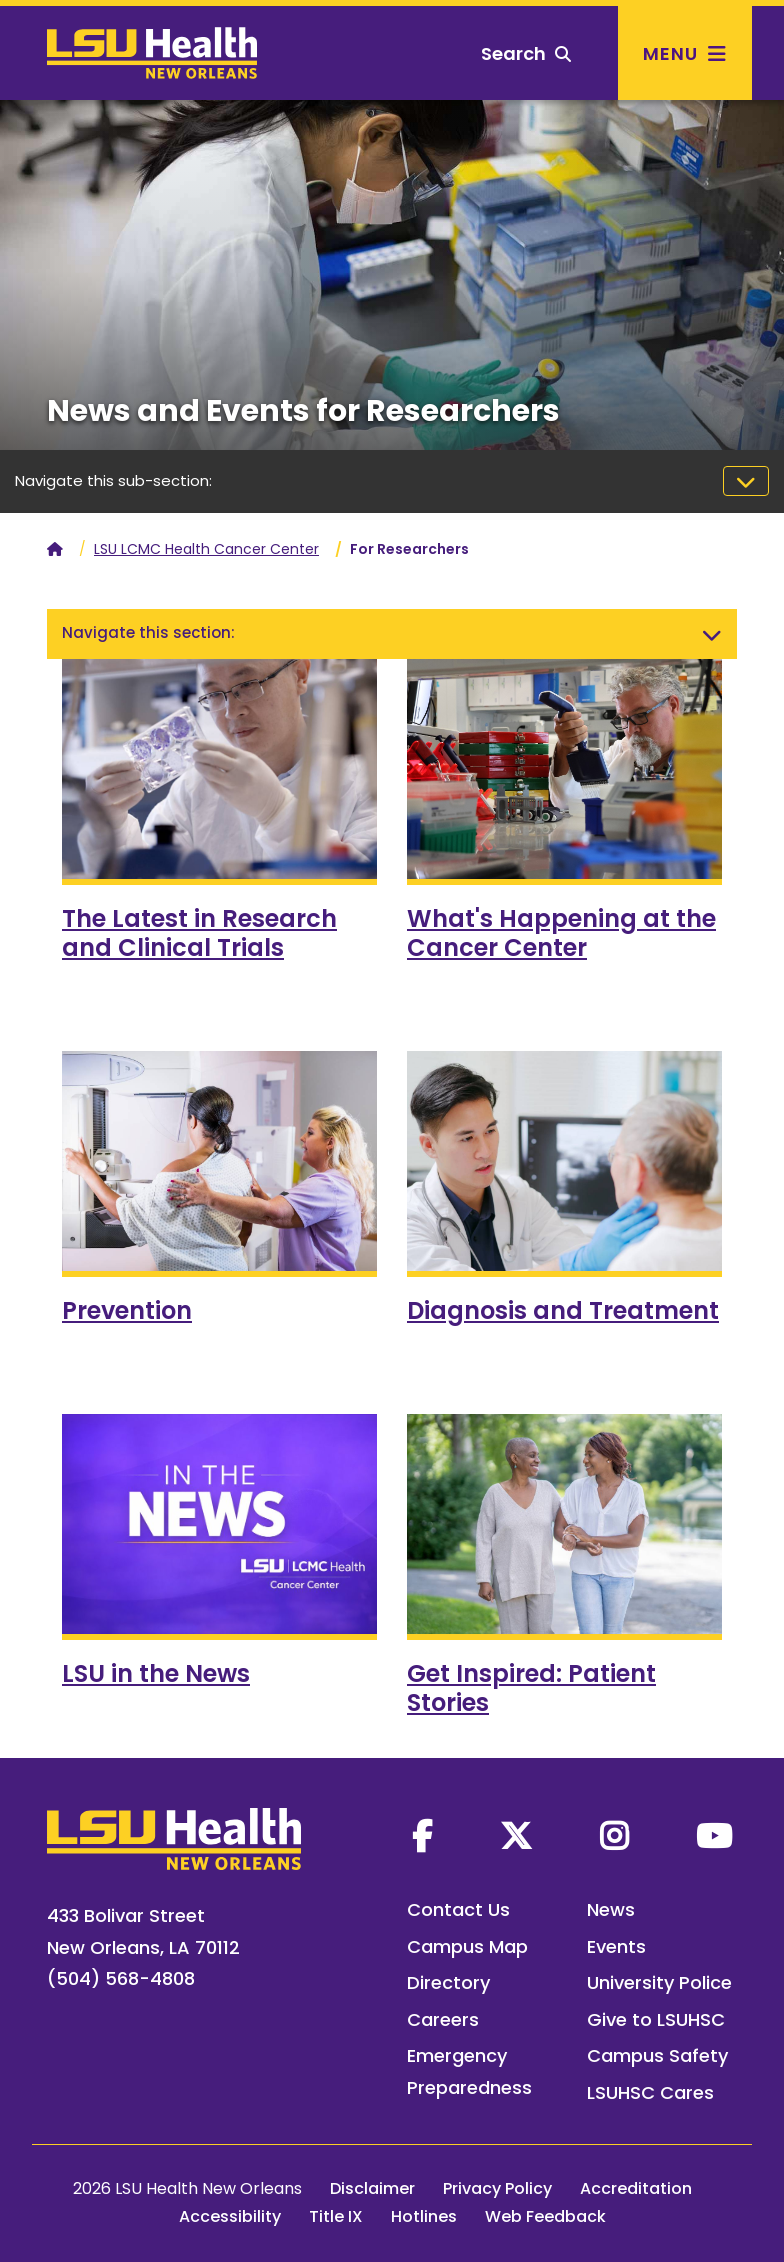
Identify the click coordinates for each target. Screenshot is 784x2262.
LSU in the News (156, 1673)
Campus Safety (657, 2055)
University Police (659, 1982)
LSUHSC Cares (650, 2092)
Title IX (336, 2216)
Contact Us (458, 1909)
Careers (443, 2019)
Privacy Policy (497, 2188)
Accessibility (230, 2216)
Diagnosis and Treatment (563, 1310)
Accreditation (636, 2188)
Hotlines (424, 2216)
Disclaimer (372, 2188)
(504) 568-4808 (121, 1978)
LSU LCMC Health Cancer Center (206, 549)
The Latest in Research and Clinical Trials (199, 933)
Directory (448, 1982)
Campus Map (467, 1946)
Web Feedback (545, 2216)
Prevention (127, 1310)
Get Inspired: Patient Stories (531, 1688)
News (611, 1909)
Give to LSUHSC (656, 2019)
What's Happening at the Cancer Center (561, 933)
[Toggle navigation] (746, 481)
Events (616, 1946)
